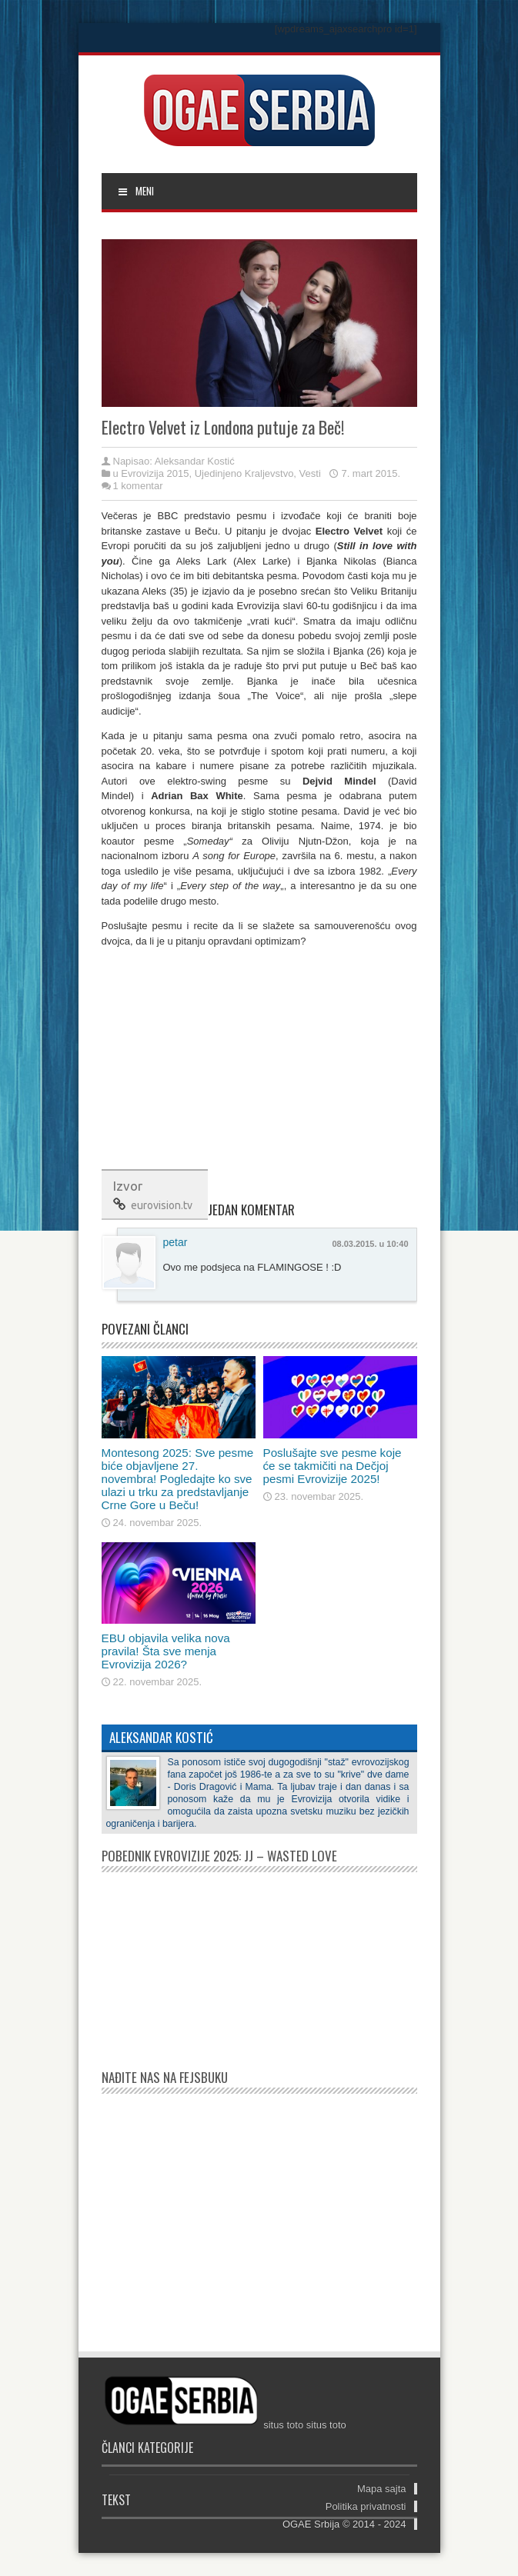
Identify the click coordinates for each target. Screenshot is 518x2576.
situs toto (283, 2425)
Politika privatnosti (366, 2506)
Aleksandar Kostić (195, 461)
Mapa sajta (381, 2488)
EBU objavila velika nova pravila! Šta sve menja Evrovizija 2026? (166, 1651)
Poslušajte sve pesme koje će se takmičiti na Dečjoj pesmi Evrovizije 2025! (332, 1465)
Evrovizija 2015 (155, 473)
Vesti (310, 473)
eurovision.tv (161, 1205)
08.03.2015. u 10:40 (370, 1243)
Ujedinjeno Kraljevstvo (244, 473)
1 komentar (138, 486)
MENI (136, 190)
